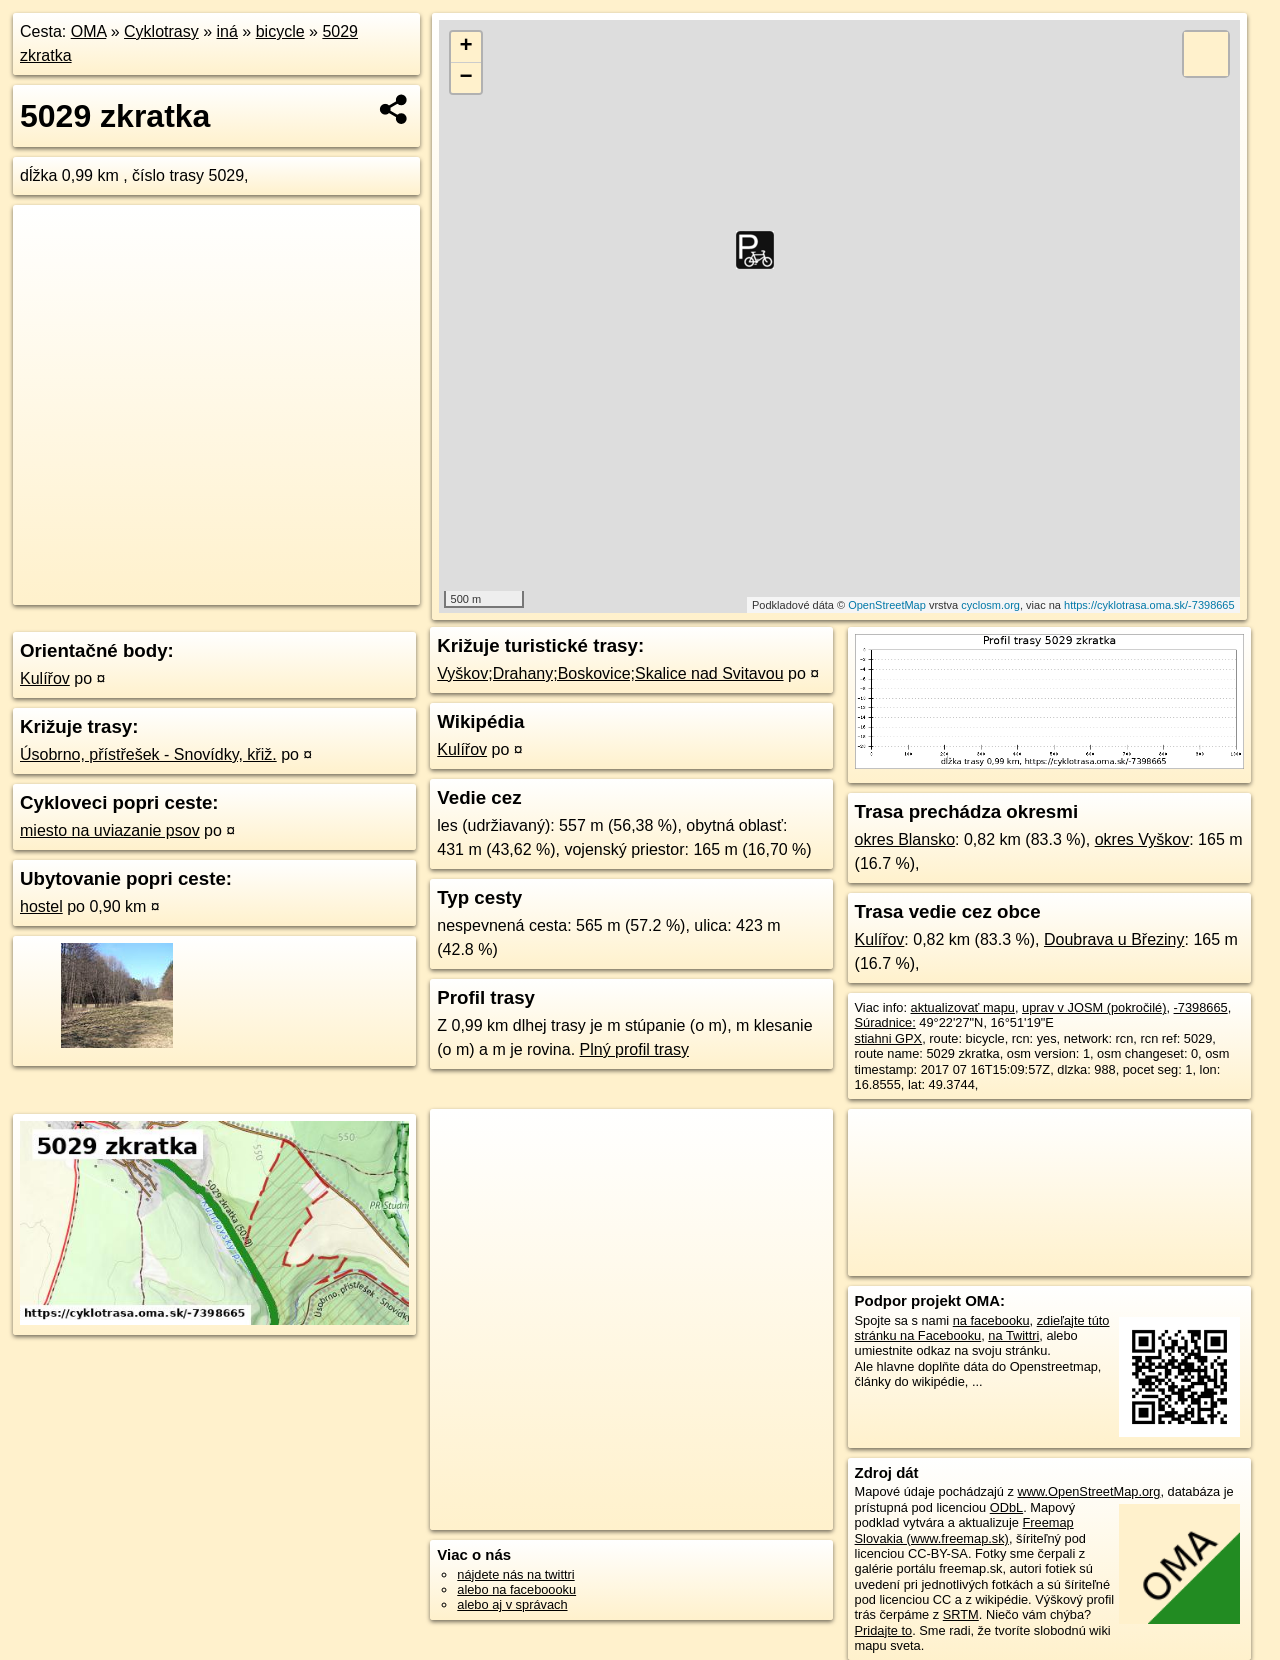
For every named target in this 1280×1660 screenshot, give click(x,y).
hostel (41, 906)
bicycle (280, 31)
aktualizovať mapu (963, 1007)
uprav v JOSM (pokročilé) (1094, 1007)
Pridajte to (884, 1630)
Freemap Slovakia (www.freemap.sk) (964, 1530)
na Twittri (1013, 1335)
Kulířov (45, 678)
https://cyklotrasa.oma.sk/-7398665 (1149, 605)
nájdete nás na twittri (515, 1574)
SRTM (961, 1614)
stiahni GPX (889, 1038)
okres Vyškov (1142, 839)
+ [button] (466, 47)
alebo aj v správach (512, 1604)
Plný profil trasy (634, 1049)
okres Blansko (905, 839)
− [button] (466, 78)
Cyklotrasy (161, 31)
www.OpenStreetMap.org (1088, 1491)
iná (227, 31)
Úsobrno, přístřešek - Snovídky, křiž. (148, 754)
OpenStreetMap (887, 605)
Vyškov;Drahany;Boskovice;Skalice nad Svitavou (610, 673)
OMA (89, 31)
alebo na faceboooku (516, 1589)
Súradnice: (885, 1022)
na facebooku (991, 1320)
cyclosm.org (990, 605)
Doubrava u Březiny (1114, 939)
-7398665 (1201, 1007)
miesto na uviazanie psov (110, 830)
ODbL (1006, 1507)
